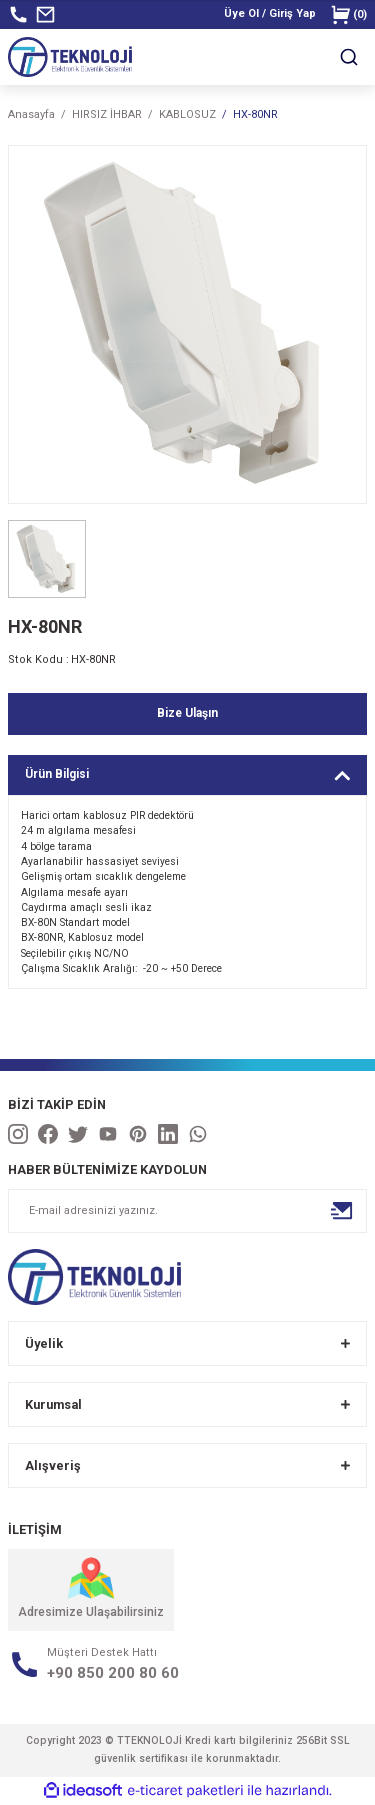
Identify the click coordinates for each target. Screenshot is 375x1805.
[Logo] (70, 57)
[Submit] (342, 1211)
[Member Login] (270, 13)
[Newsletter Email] (187, 1211)
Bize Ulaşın (187, 713)
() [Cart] (348, 14)
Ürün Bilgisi (57, 774)
